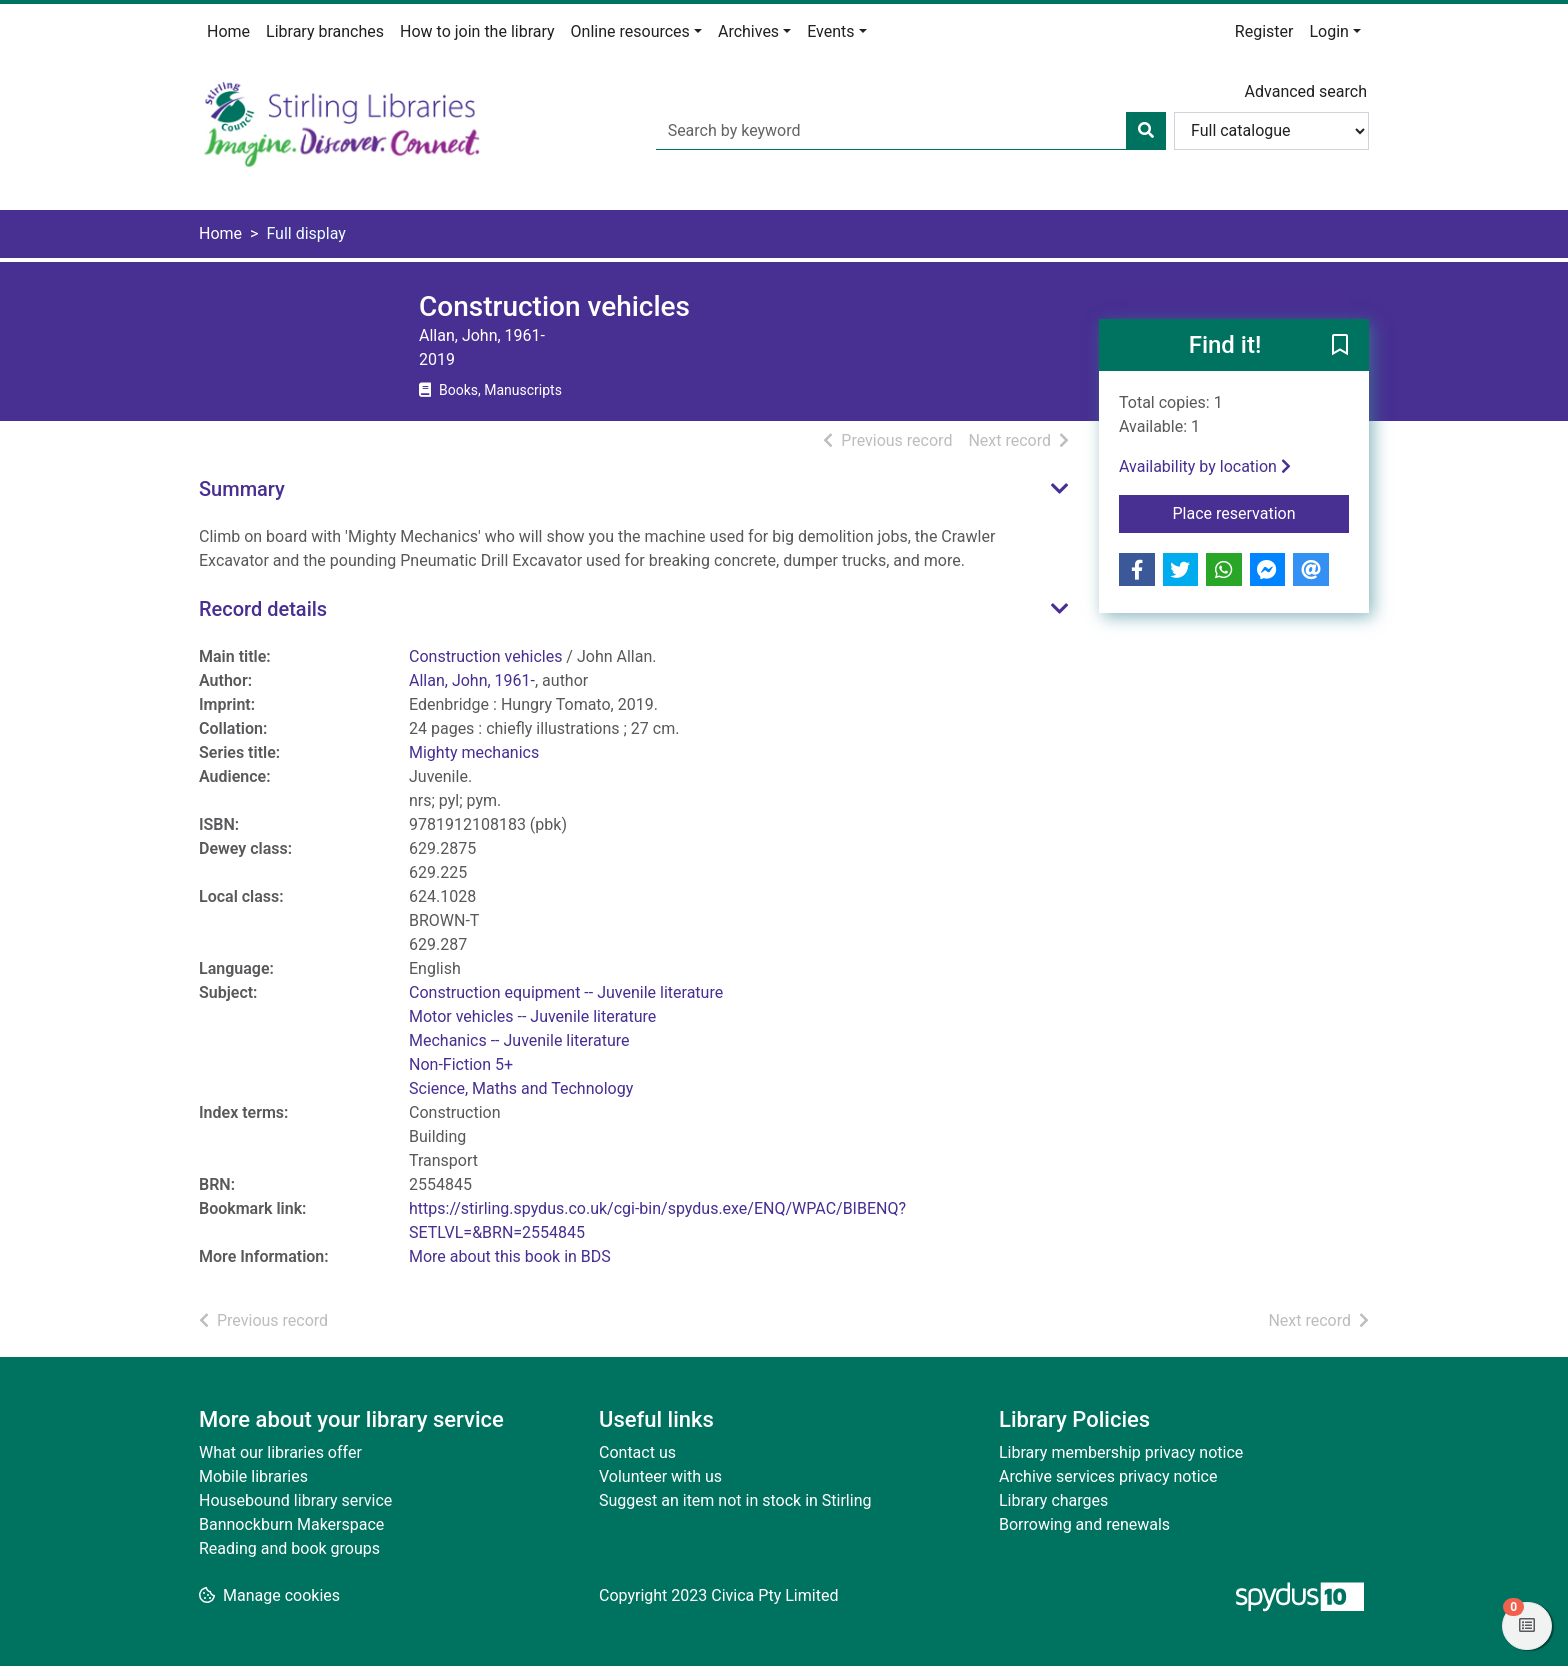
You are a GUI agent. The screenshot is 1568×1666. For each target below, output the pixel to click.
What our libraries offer (280, 1452)
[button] (1340, 346)
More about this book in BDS (510, 1256)
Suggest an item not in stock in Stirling (735, 1500)
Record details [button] (263, 609)
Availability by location (1205, 466)
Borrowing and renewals (1084, 1524)
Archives (748, 31)
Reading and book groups (289, 1548)
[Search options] (1271, 131)
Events (830, 31)
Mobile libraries (253, 1476)
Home (228, 31)
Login (1328, 31)
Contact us (637, 1452)
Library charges (1053, 1500)
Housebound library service (295, 1500)
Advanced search (1306, 91)
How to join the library (477, 31)
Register (1264, 31)
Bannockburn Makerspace (291, 1524)
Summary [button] (242, 489)
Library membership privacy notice (1121, 1452)
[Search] (1146, 131)
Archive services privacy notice (1108, 1476)
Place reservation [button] (1261, 512)
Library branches (325, 31)
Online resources (630, 31)
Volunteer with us (660, 1476)
